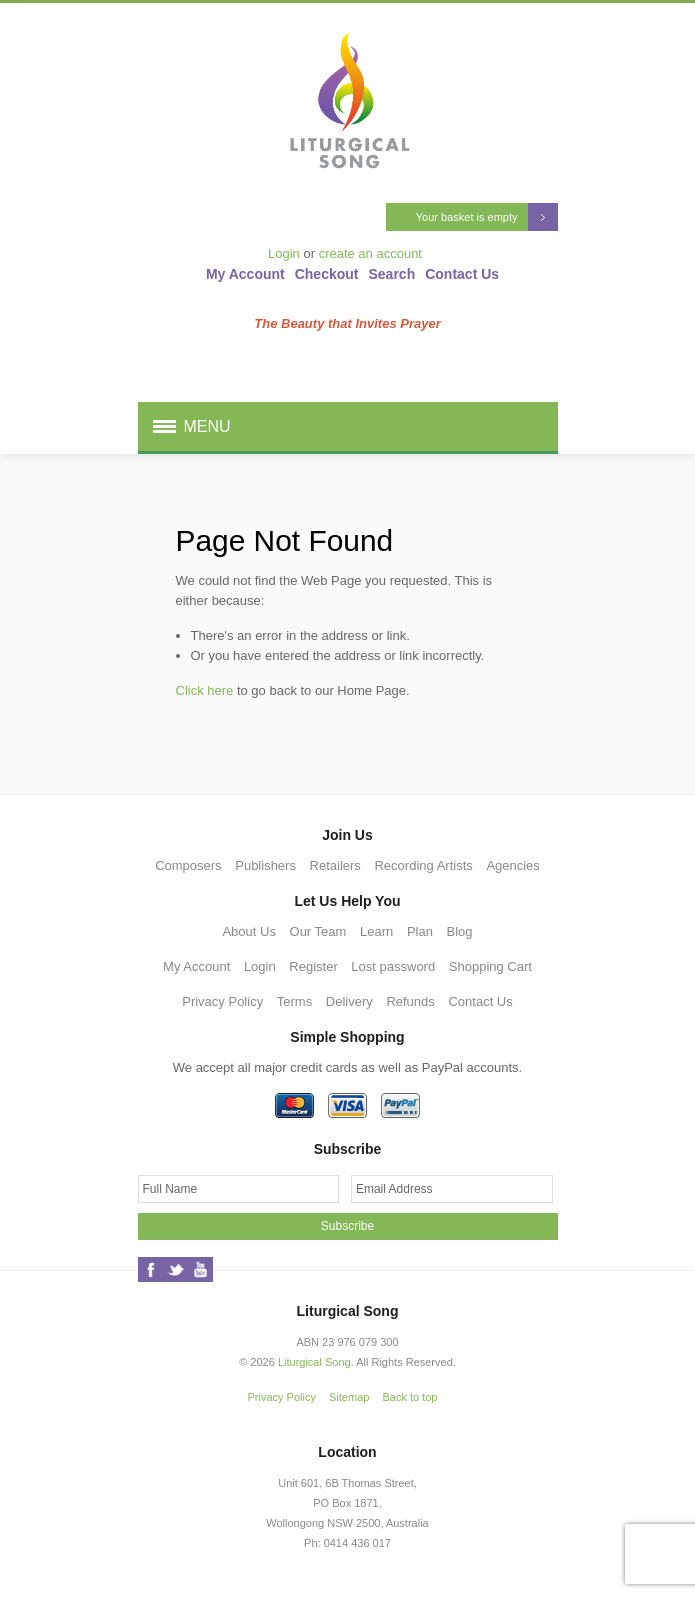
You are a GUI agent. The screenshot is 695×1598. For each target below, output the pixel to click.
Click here (205, 690)
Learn (376, 931)
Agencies (512, 865)
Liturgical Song (314, 1362)
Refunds (410, 1001)
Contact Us (462, 274)
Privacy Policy (222, 1001)
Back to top (409, 1397)
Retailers (335, 865)
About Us (248, 931)
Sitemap (349, 1397)
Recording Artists (423, 865)
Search (392, 274)
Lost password (393, 966)
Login (284, 253)
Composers (188, 865)
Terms (294, 1001)
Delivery (349, 1001)
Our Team (318, 931)
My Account (245, 274)
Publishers (265, 865)
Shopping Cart (490, 966)
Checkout (327, 274)
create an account (370, 253)
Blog (460, 931)
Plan (420, 931)
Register (313, 966)
